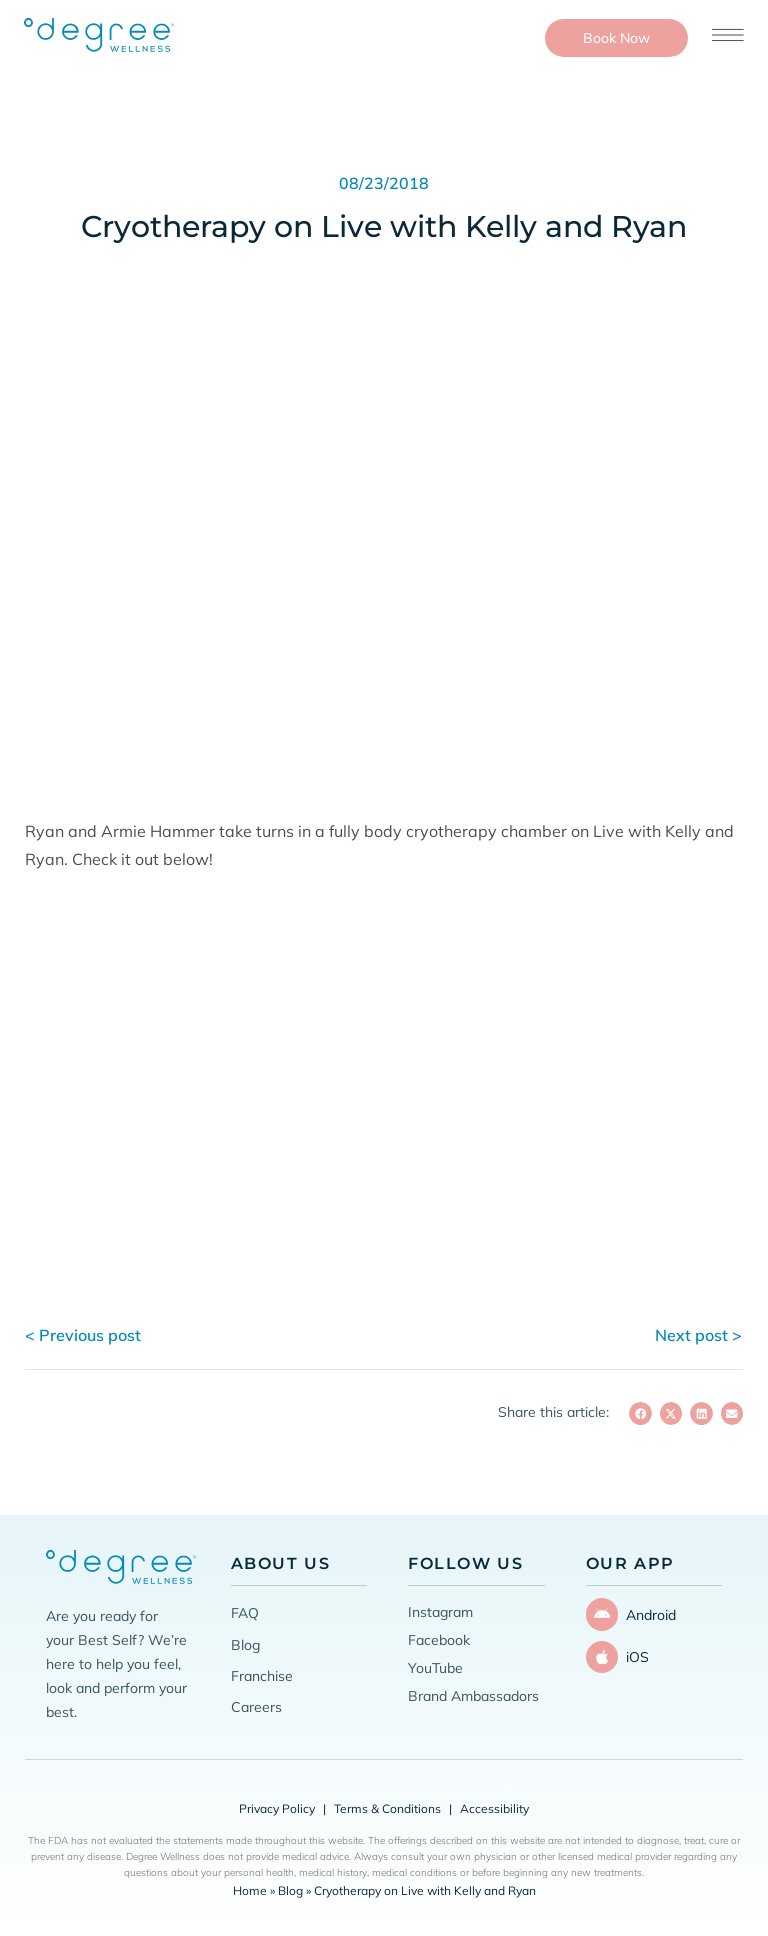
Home (250, 1890)
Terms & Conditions (387, 1808)
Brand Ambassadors (473, 1696)
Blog (245, 1645)
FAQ (245, 1613)
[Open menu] (728, 35)
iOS (633, 1650)
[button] (640, 1413)
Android (647, 1612)
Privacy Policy (277, 1808)
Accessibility (494, 1808)
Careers (256, 1707)
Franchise (262, 1676)
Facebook (439, 1640)
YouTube (435, 1668)
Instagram (440, 1612)
